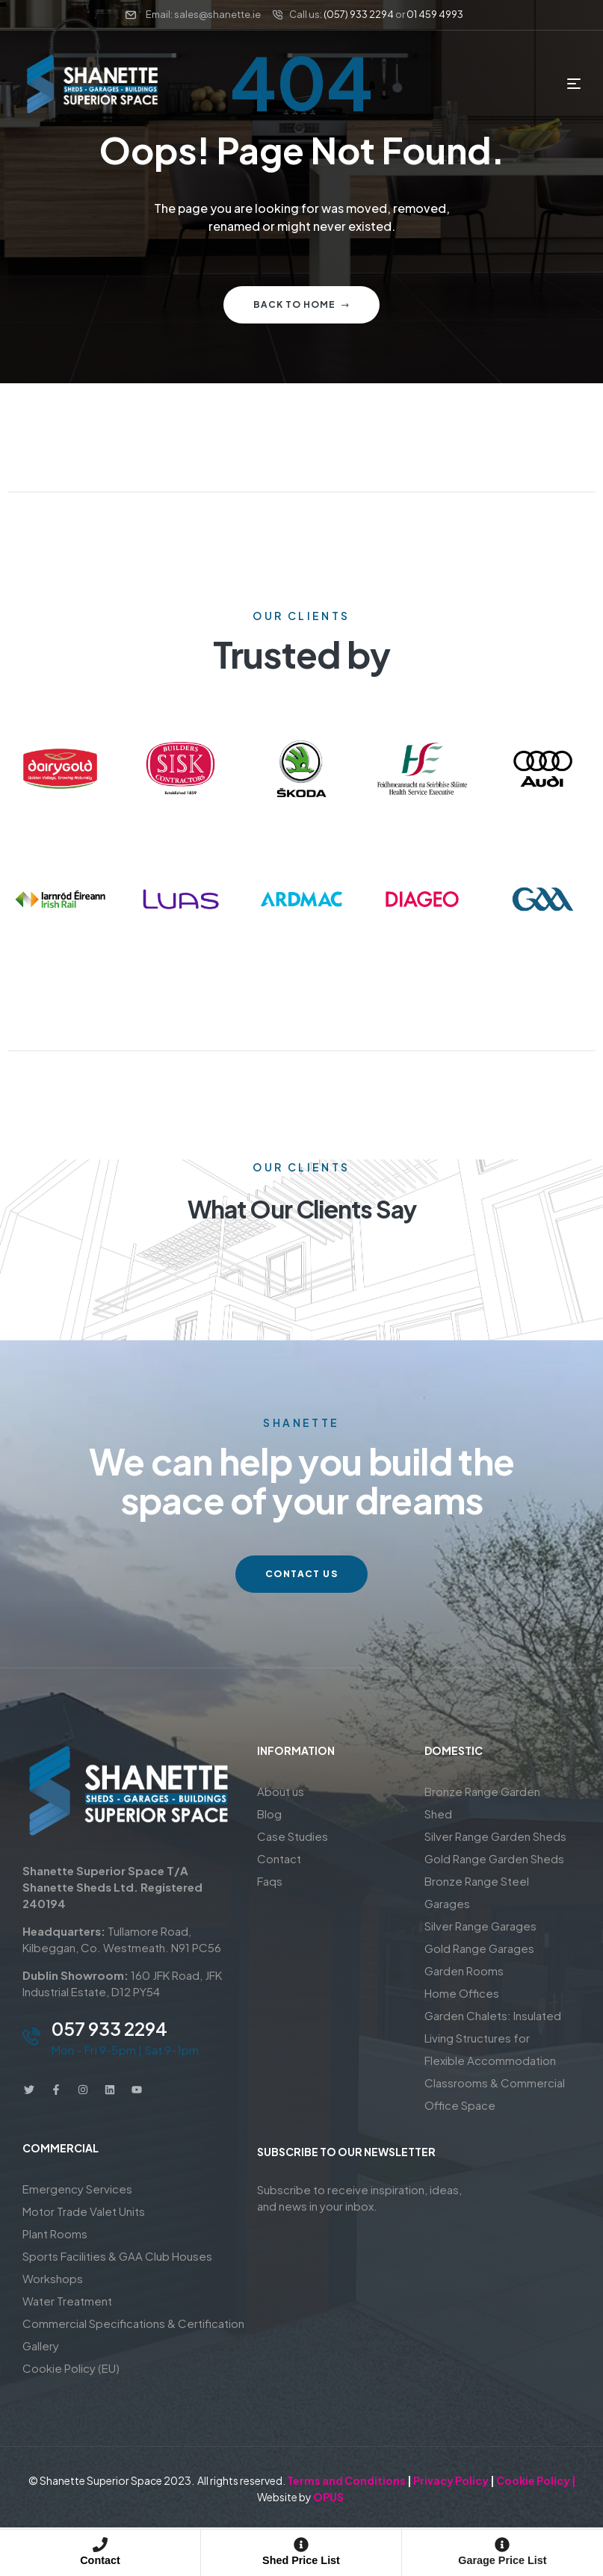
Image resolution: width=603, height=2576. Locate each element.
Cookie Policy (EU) (71, 2368)
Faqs (269, 1881)
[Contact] (100, 2544)
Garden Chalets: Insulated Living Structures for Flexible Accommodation (492, 2037)
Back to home (301, 304)
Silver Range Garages (480, 1926)
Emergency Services (77, 2189)
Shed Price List (301, 2560)
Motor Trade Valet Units (83, 2211)
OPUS (328, 2497)
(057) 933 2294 (359, 14)
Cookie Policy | (536, 2480)
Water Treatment (67, 2301)
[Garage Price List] (502, 2544)
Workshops (52, 2278)
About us (280, 1791)
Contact (100, 2560)
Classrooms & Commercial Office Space (494, 2093)
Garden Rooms (464, 1970)
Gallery (40, 2345)
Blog (269, 1813)
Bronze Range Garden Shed (482, 1802)
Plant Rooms (54, 2233)
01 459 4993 (434, 14)
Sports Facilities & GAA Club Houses (117, 2256)
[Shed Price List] (301, 2544)
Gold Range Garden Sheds (494, 1858)
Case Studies (292, 1836)
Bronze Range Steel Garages (476, 1892)
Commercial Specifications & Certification (133, 2323)
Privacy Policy (451, 2480)
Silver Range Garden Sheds (495, 1836)
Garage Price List (503, 2560)
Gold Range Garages (479, 1948)
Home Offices (461, 1993)
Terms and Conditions (346, 2480)
